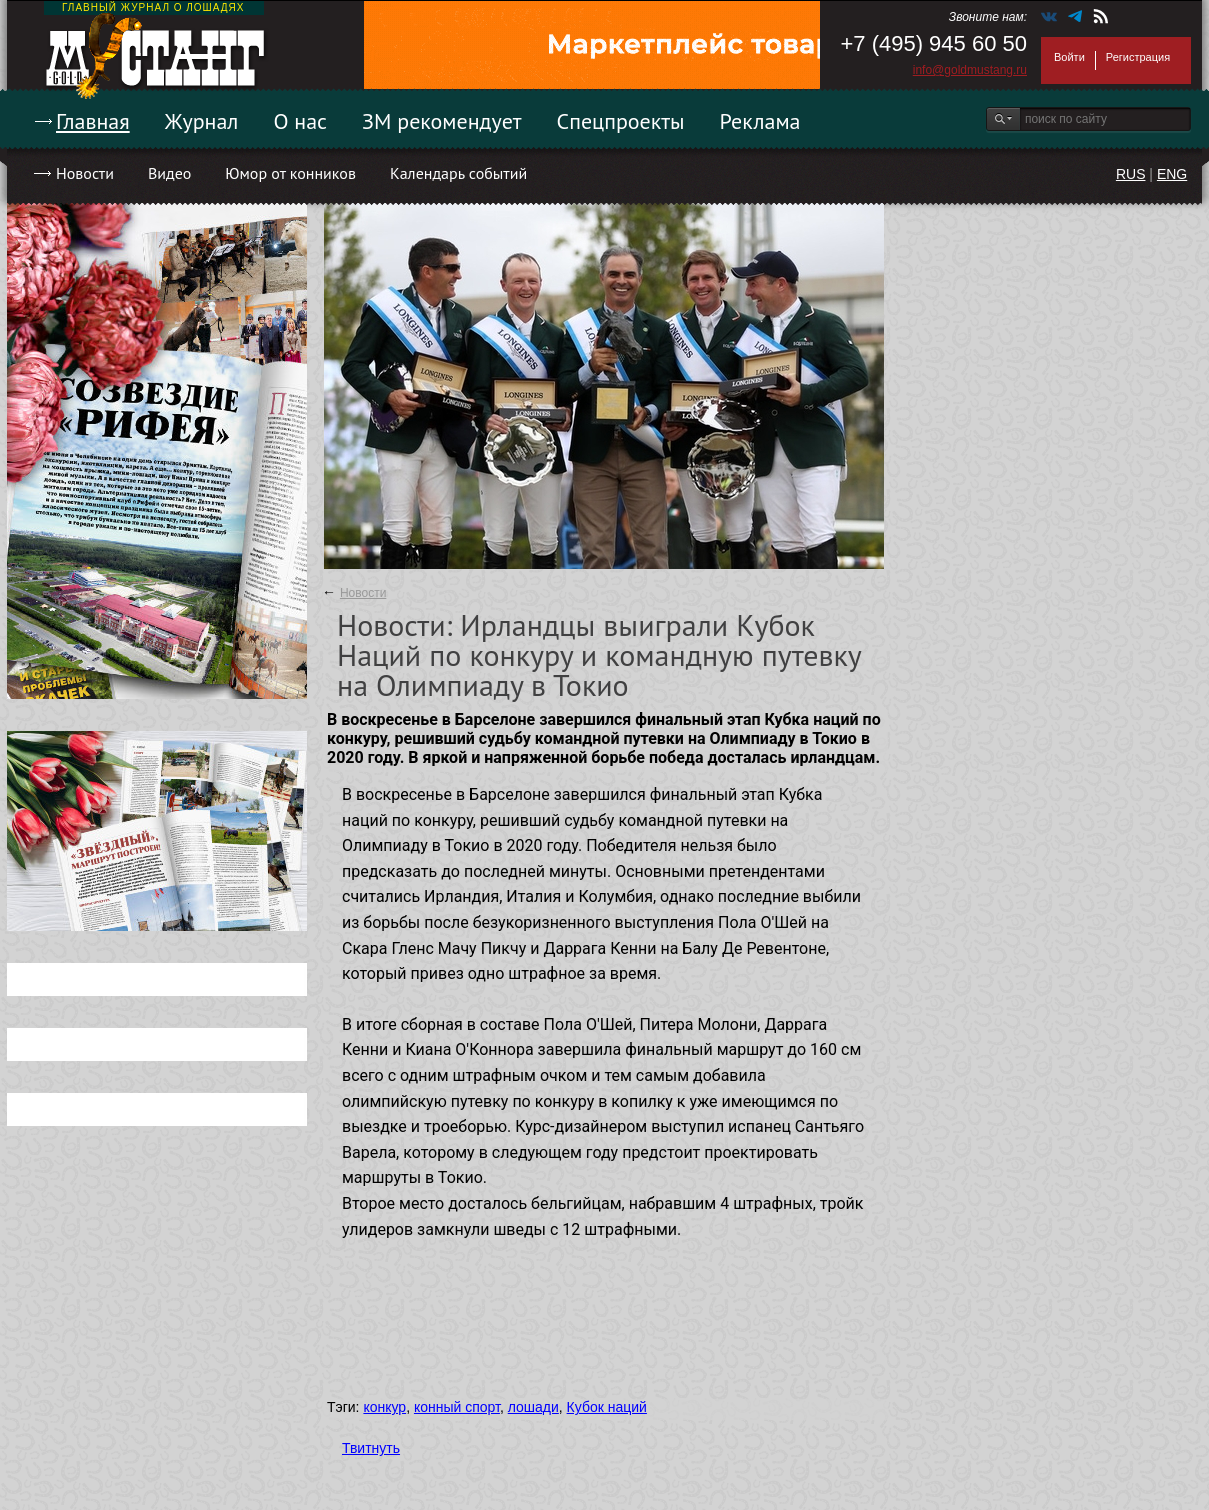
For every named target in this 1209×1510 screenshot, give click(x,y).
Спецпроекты (621, 121)
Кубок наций (607, 1407)
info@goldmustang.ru (970, 70)
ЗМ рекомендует (442, 121)
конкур (384, 1407)
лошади (533, 1407)
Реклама (760, 121)
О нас (300, 121)
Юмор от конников (290, 173)
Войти (1069, 57)
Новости (85, 173)
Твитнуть (371, 1448)
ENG (1172, 174)
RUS (1131, 174)
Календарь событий (458, 173)
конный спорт (457, 1407)
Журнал (202, 121)
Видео (169, 173)
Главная (93, 121)
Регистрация (1138, 57)
